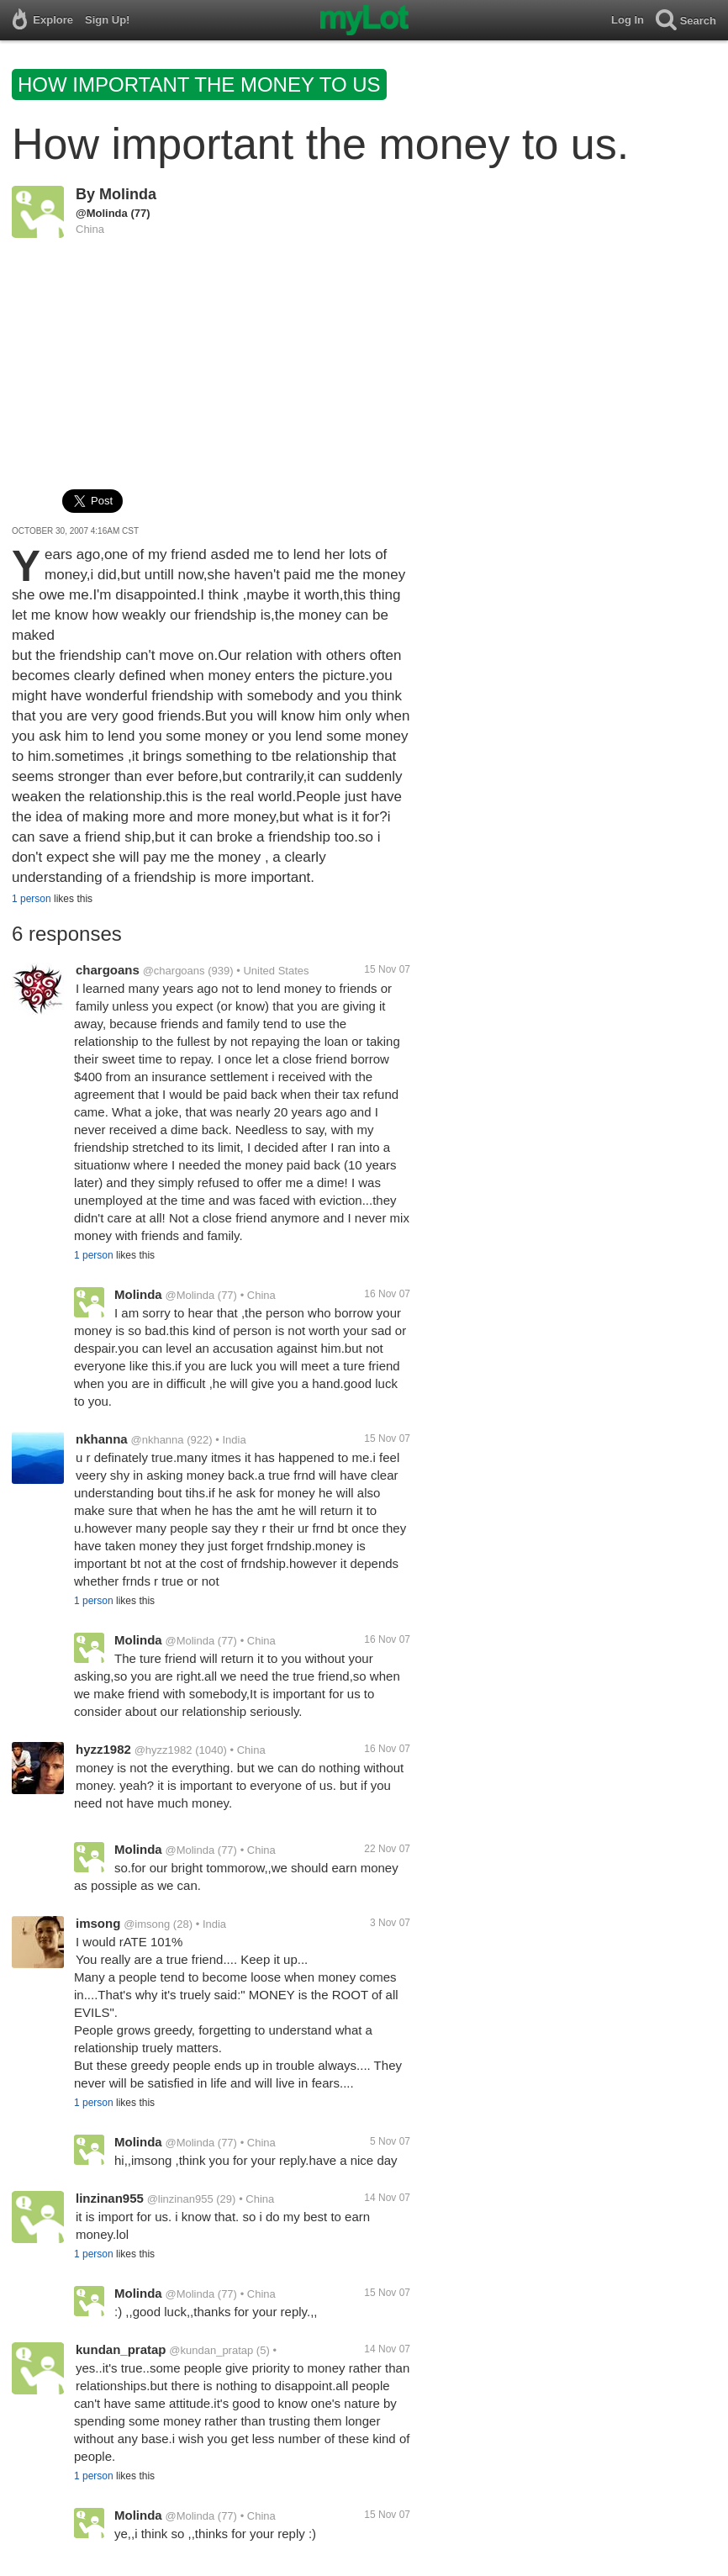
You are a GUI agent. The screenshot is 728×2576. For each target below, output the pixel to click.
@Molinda (102, 213)
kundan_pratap (121, 2349)
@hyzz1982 (164, 1750)
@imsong (147, 1924)
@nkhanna (156, 1439)
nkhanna (102, 1439)
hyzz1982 (103, 1749)
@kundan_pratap (211, 2350)
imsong (98, 1923)
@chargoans (174, 970)
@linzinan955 (180, 2199)
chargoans (108, 970)
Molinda (127, 194)
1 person (31, 899)
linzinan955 (110, 2198)
